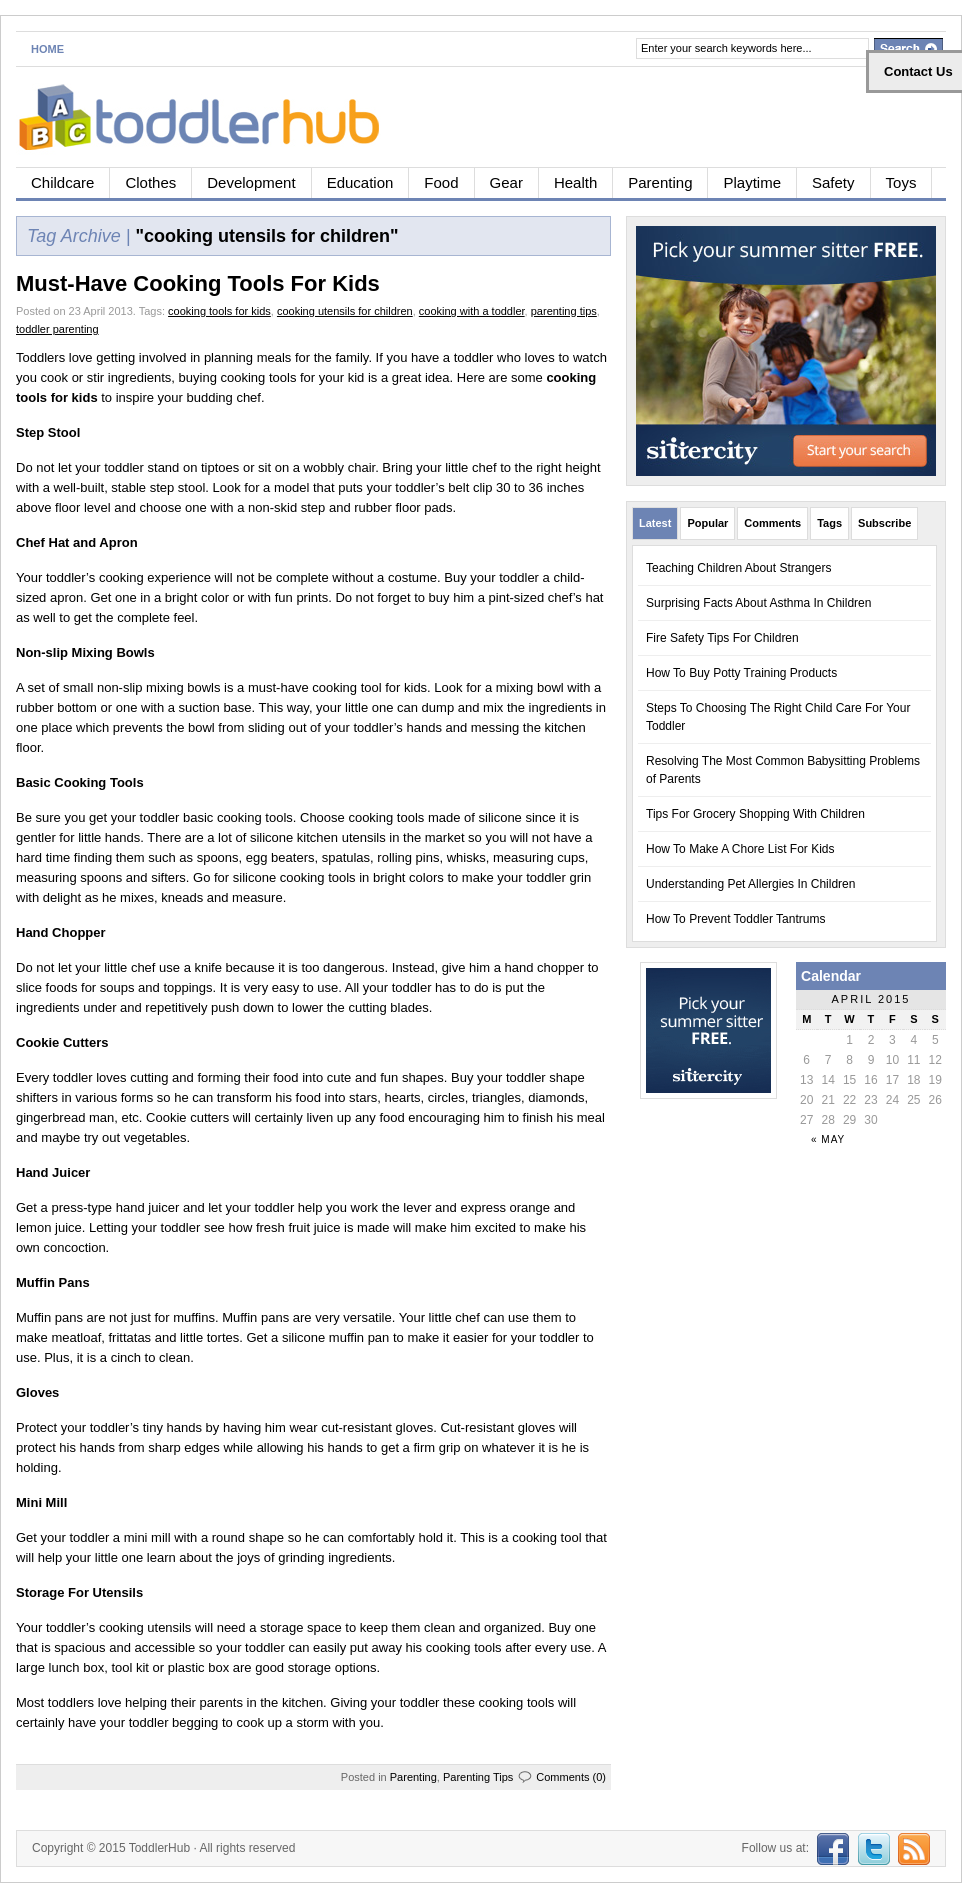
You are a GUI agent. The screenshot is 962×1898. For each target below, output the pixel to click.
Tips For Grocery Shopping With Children (755, 814)
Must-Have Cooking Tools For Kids (198, 283)
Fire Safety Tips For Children (722, 638)
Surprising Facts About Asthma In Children (758, 603)
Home (47, 49)
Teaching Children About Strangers (738, 568)
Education (360, 182)
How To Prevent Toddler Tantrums (735, 919)
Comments (772, 523)
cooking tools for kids (219, 311)
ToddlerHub (159, 1848)
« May (828, 1139)
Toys (901, 182)
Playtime (752, 182)
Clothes (150, 182)
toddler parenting (57, 329)
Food (441, 182)
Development (251, 182)
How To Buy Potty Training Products (741, 673)
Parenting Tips (478, 1777)
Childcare (62, 182)
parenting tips (564, 311)
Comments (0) (571, 1777)
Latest (655, 523)
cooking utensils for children (345, 311)
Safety (833, 182)
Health (575, 182)
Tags (829, 523)
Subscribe (884, 523)
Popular (707, 523)
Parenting (660, 182)
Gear (506, 182)
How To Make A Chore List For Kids (740, 849)
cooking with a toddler (472, 311)
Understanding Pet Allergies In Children (750, 884)
